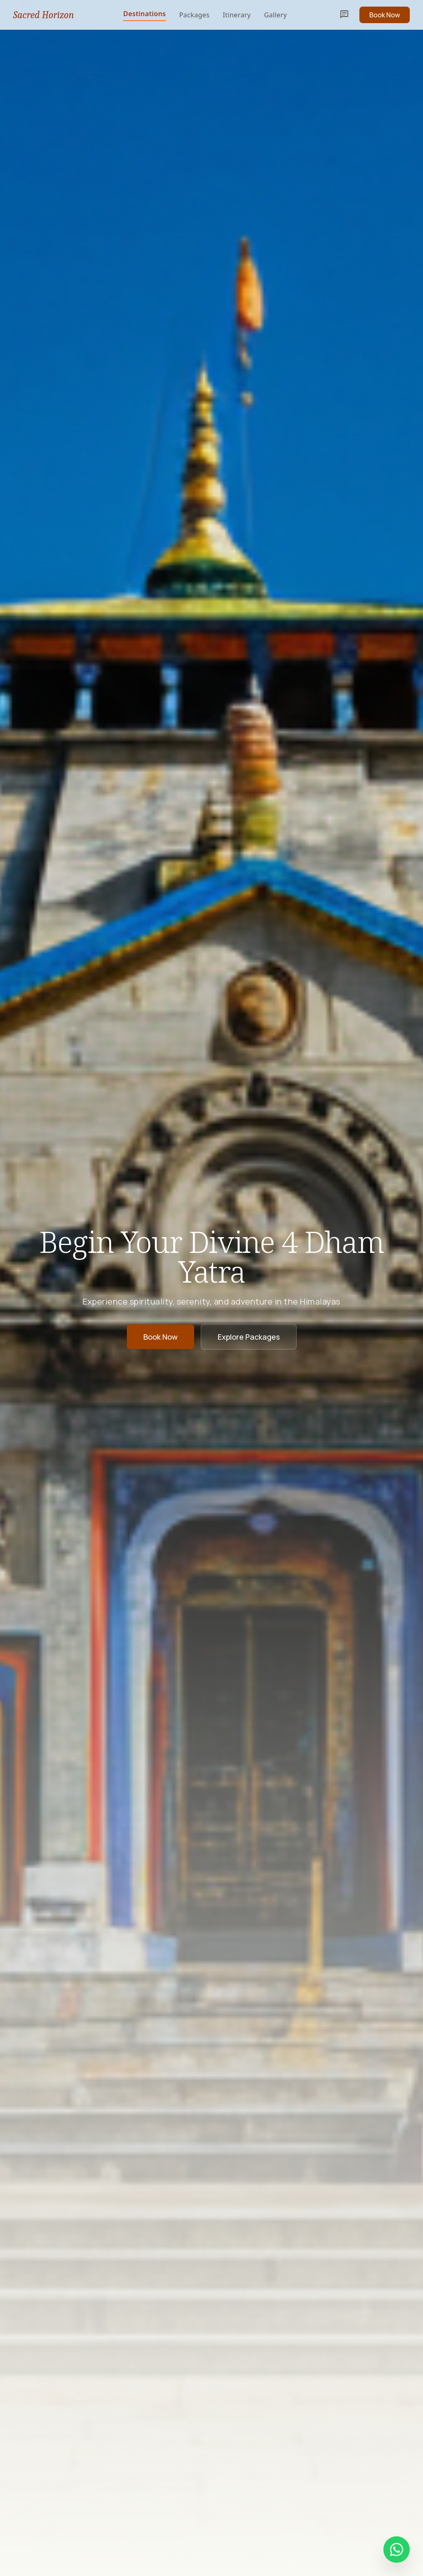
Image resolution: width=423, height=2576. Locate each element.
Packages (194, 14)
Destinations (144, 13)
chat (344, 15)
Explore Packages (249, 1337)
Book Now (384, 14)
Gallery (275, 14)
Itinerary (237, 14)
